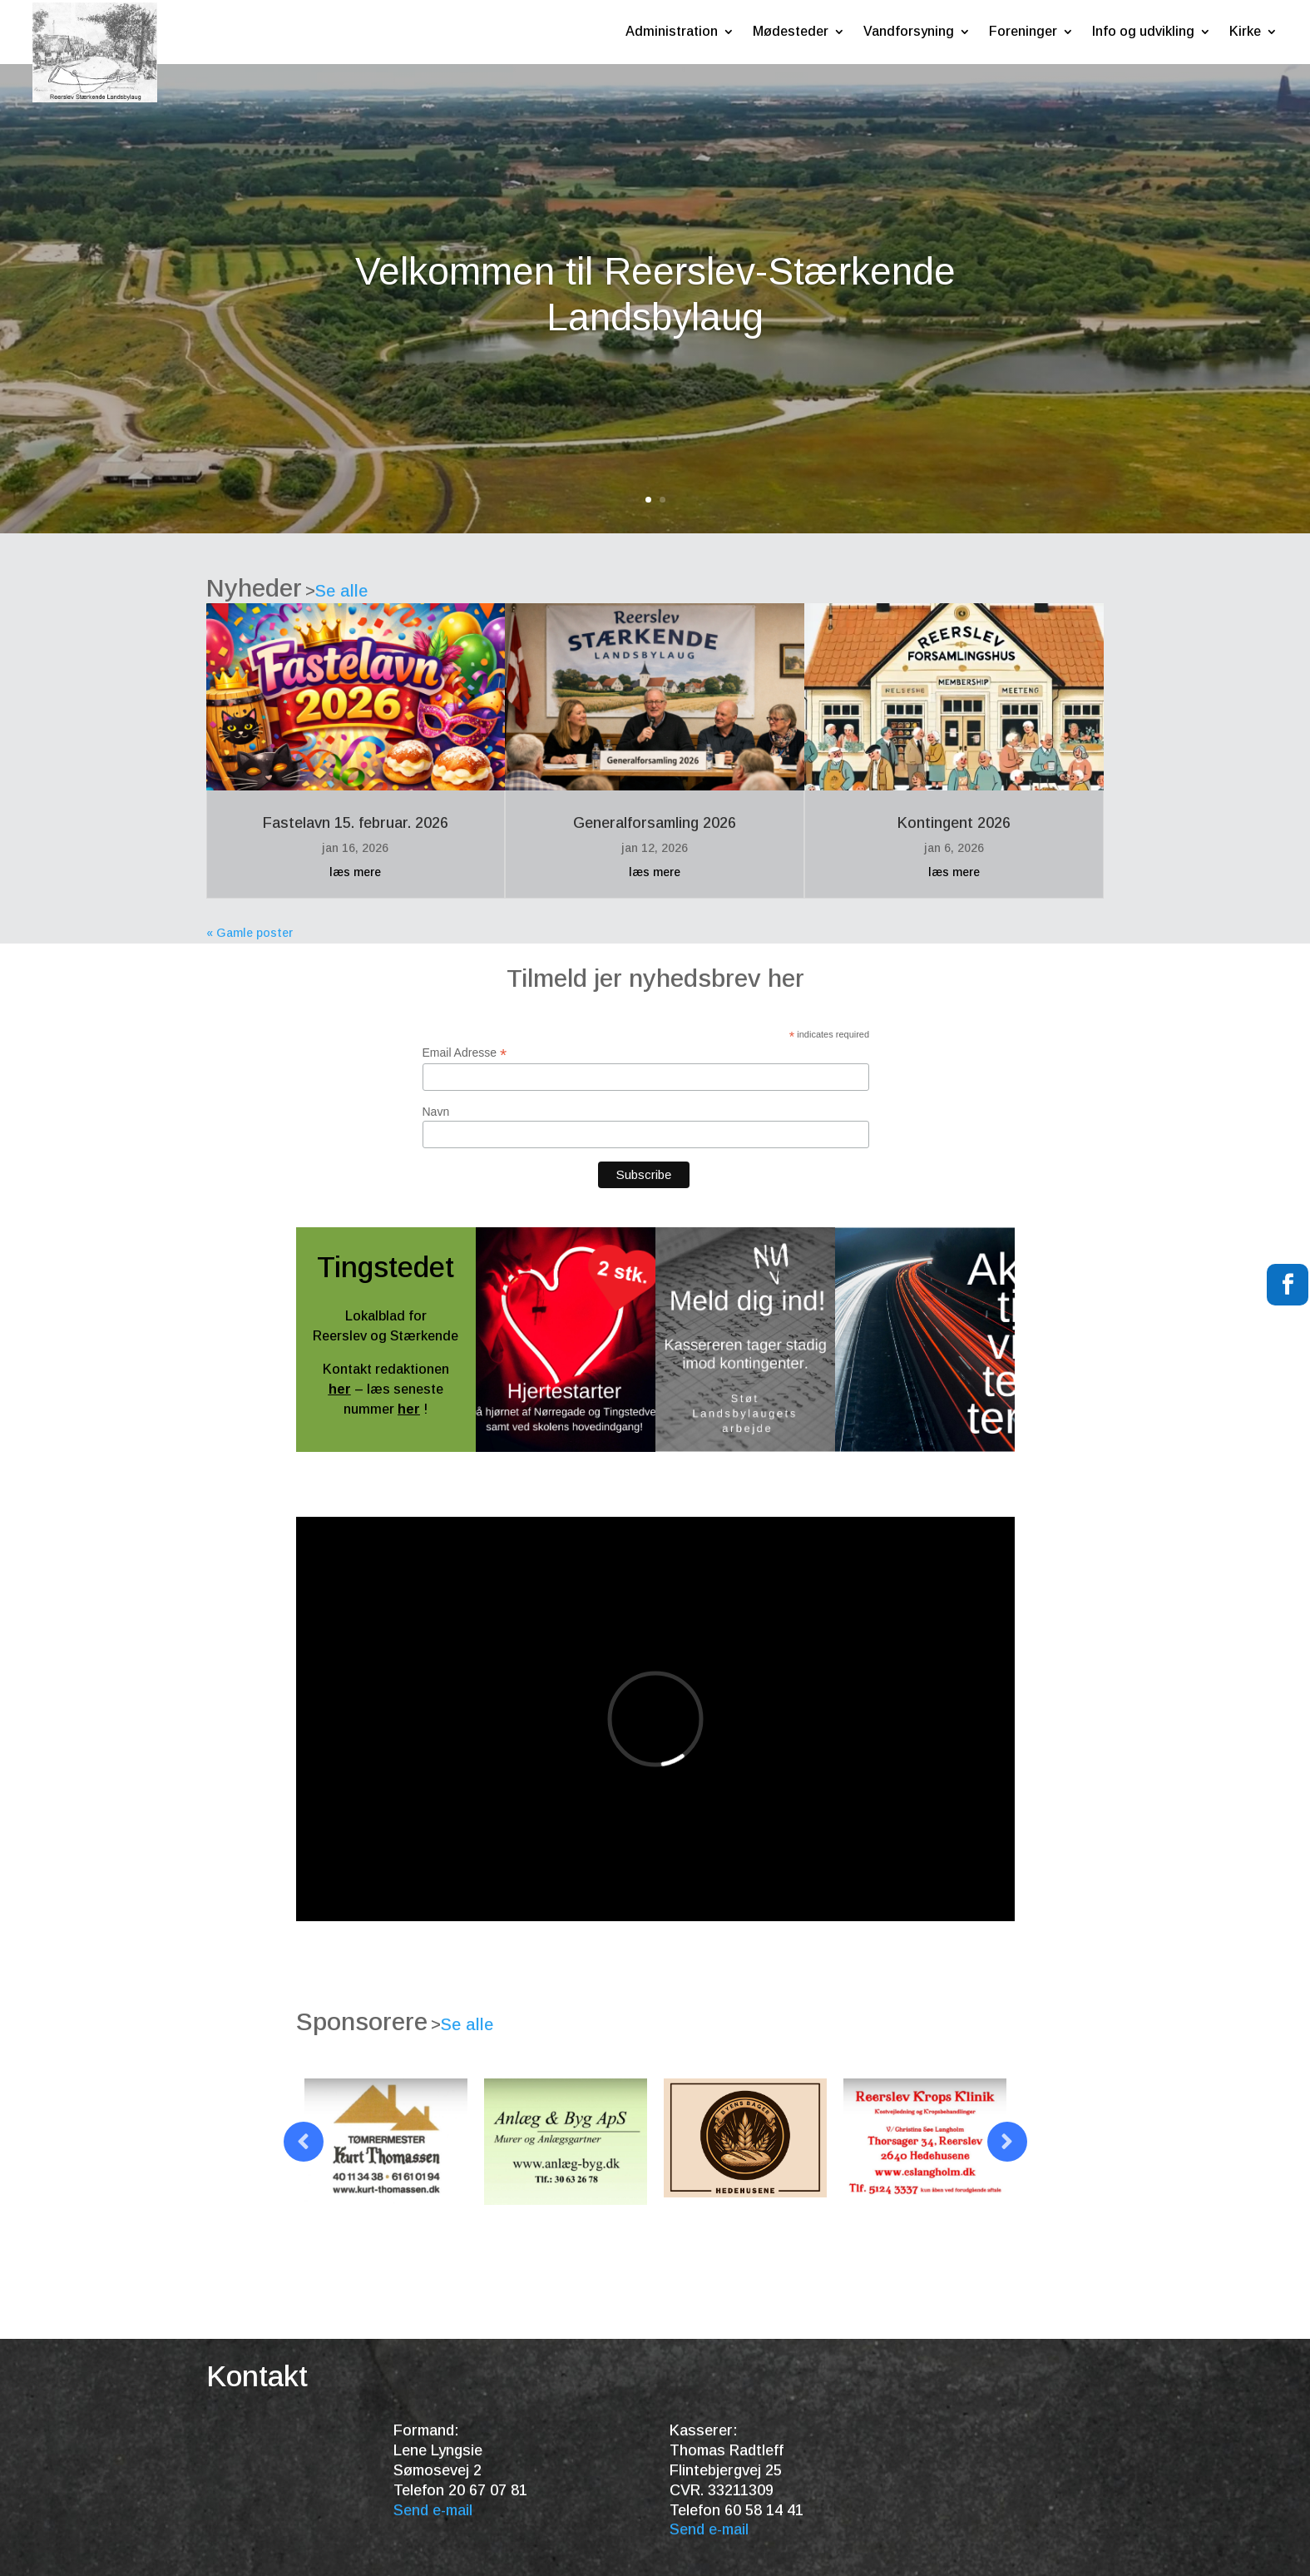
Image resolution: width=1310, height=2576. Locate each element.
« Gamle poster (249, 932)
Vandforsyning (908, 31)
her (340, 1389)
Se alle (341, 591)
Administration (671, 31)
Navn (436, 1111)
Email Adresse (465, 1053)
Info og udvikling (1143, 31)
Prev (304, 2142)
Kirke (1245, 31)
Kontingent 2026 (954, 823)
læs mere (355, 872)
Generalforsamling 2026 (654, 823)
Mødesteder (790, 31)
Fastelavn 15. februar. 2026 (355, 823)
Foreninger (1023, 31)
